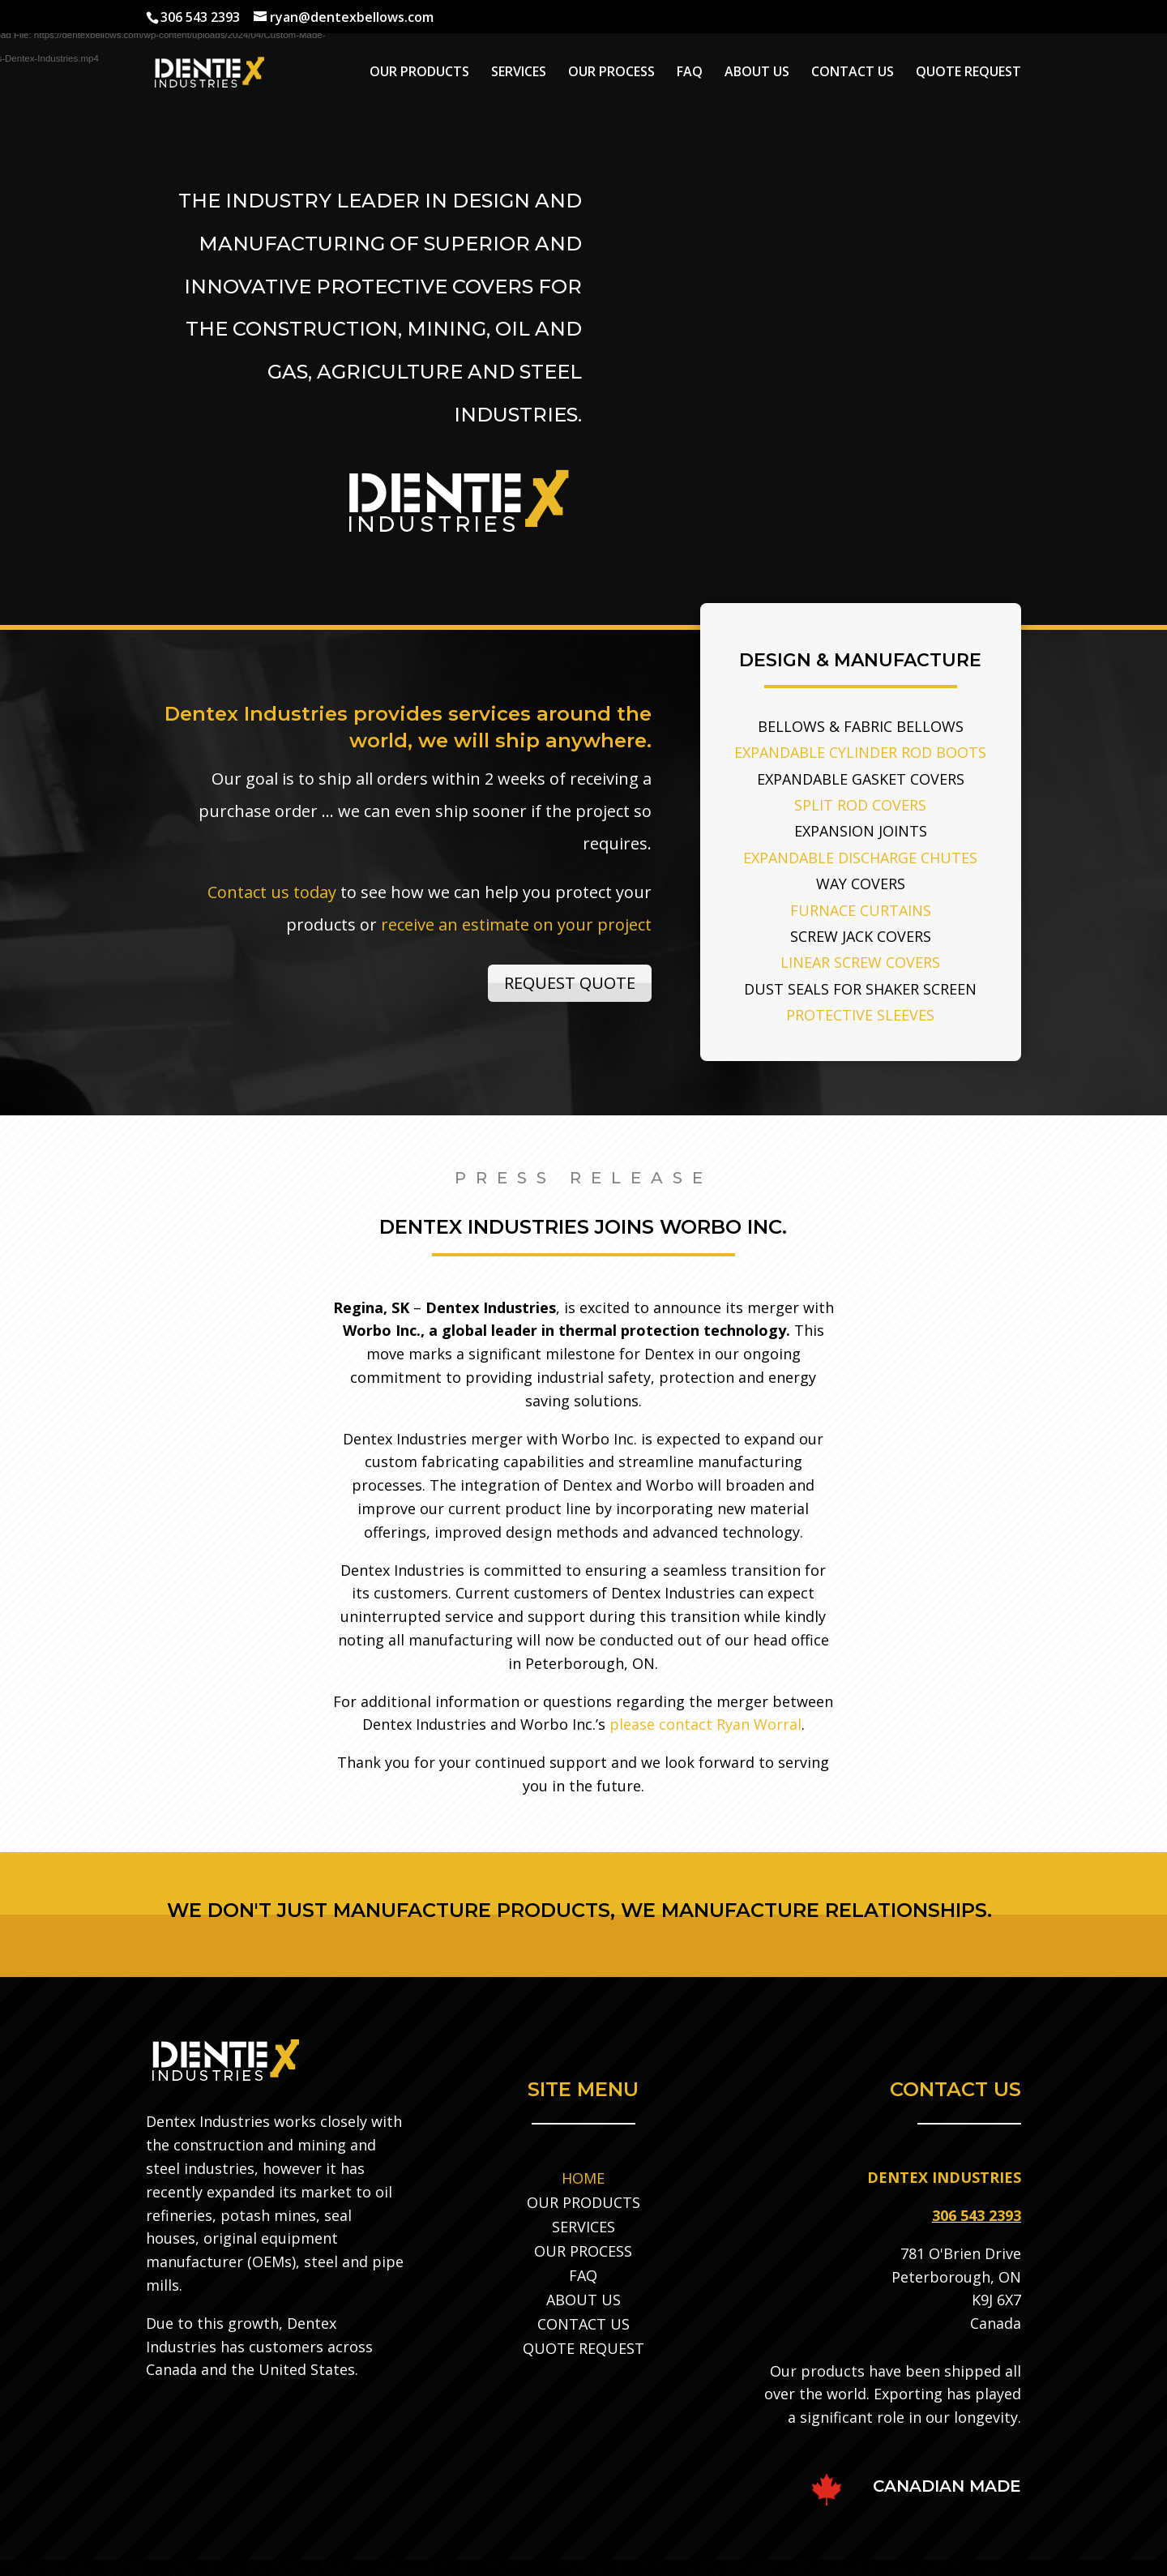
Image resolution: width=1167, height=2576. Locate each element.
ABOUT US (757, 73)
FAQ (690, 73)
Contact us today (271, 892)
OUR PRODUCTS (419, 73)
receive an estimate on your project (516, 924)
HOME (583, 2176)
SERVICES (518, 73)
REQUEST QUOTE (569, 983)
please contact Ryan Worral (705, 1724)
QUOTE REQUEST (968, 73)
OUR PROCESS (611, 73)
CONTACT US (852, 73)
